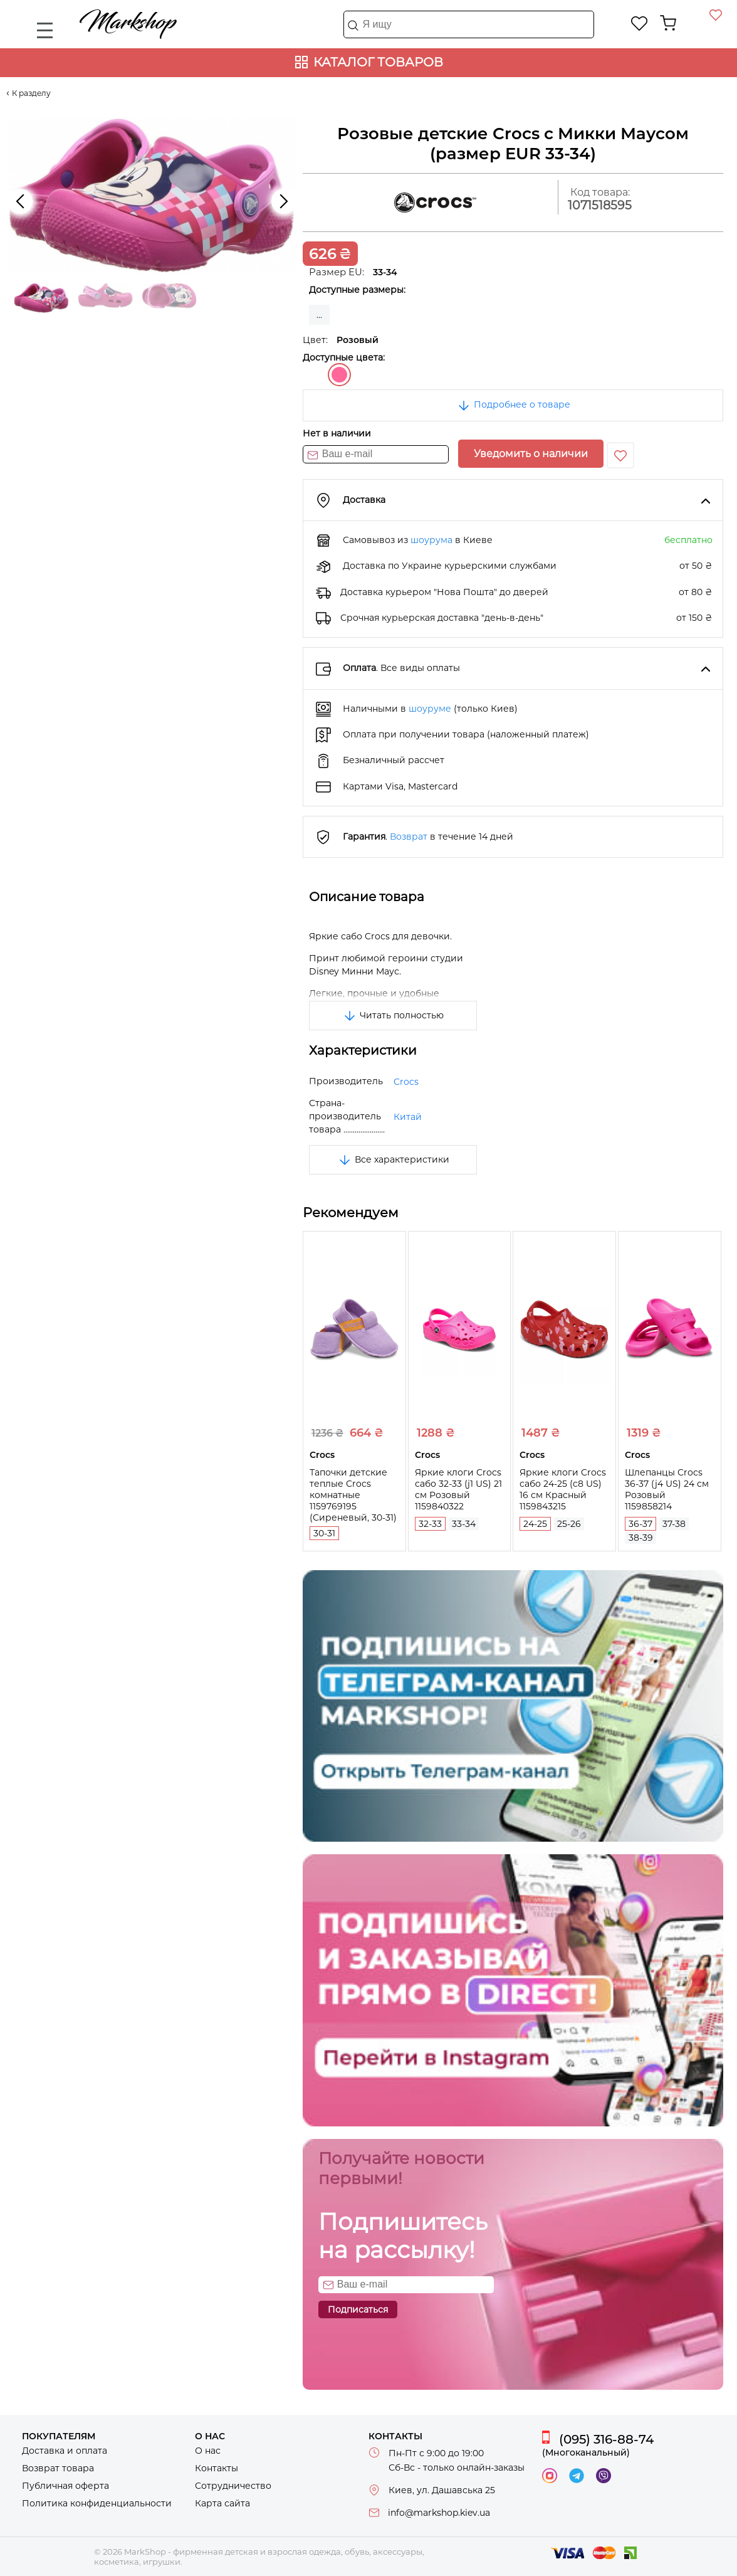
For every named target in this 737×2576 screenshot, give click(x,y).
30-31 (324, 1533)
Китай (408, 1116)
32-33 (430, 1523)
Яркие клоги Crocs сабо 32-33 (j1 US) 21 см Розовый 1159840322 (458, 1489)
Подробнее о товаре (513, 404)
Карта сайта (222, 2503)
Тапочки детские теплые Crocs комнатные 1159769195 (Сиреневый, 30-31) (353, 1495)
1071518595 (600, 205)
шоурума (431, 540)
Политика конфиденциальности (97, 2503)
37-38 (674, 1523)
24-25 (535, 1523)
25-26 (569, 1523)
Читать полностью (393, 1015)
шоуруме (430, 708)
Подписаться (358, 2309)
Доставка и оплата (64, 2450)
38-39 (641, 1537)
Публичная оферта (65, 2485)
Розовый (339, 375)
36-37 (640, 1523)
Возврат (408, 836)
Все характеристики (393, 1159)
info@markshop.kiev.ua (439, 2512)
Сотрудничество (233, 2485)
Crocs (406, 1081)
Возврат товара (58, 2468)
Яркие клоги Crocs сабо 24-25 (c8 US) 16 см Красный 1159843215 (563, 1489)
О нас (208, 2450)
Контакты (216, 2468)
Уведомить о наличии (531, 454)
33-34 (464, 1523)
